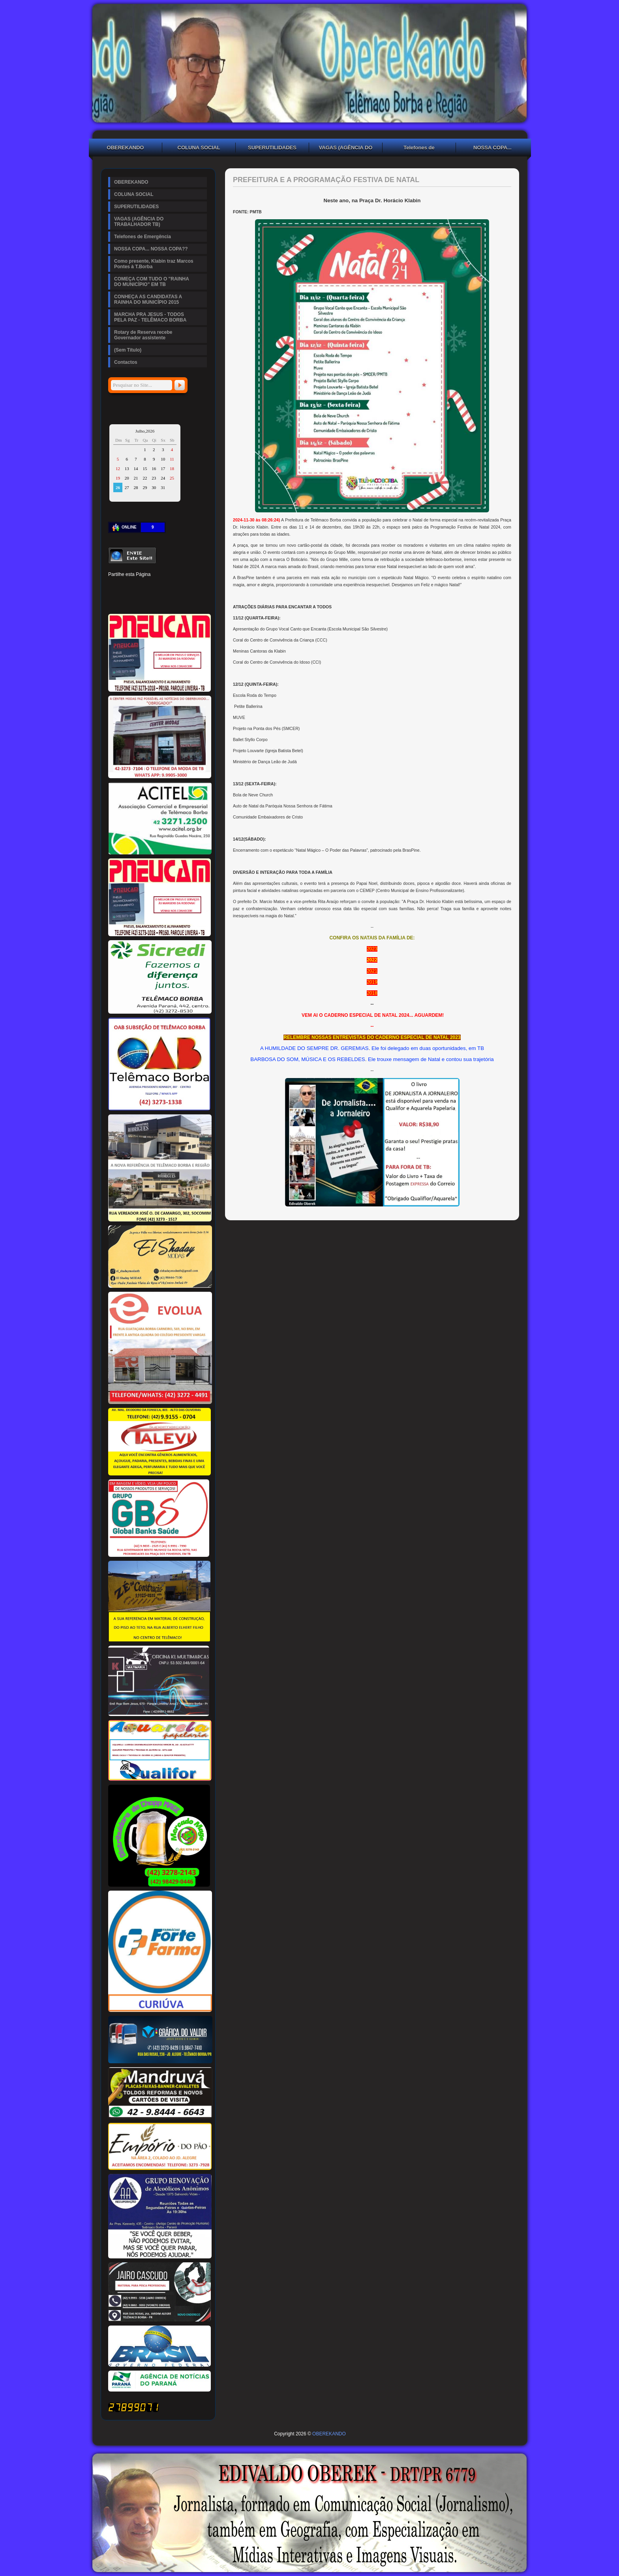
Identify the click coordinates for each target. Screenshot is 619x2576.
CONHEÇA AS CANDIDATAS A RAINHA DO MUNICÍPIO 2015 (148, 299)
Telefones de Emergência (419, 148)
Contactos (125, 362)
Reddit (194, 586)
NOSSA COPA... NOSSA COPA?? (493, 148)
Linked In (153, 586)
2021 (372, 971)
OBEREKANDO (125, 148)
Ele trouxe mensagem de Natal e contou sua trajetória (431, 1059)
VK (153, 600)
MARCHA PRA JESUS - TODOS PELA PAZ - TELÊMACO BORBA (150, 317)
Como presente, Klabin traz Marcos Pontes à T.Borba (153, 263)
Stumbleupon (113, 600)
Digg (180, 586)
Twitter (127, 586)
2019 (372, 982)
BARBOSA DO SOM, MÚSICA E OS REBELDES (307, 1059)
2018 (372, 993)
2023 (372, 949)
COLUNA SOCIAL (199, 148)
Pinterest (140, 586)
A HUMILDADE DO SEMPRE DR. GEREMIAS (314, 1048)
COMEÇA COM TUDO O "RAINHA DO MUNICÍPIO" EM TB (151, 281)
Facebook (113, 586)
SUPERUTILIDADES (272, 148)
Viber (180, 600)
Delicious (127, 600)
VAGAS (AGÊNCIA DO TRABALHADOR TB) (346, 148)
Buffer (140, 600)
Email (194, 600)
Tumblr (167, 586)
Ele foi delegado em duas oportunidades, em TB (427, 1048)
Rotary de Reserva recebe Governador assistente (143, 335)
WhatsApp (167, 600)
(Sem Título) (127, 350)
